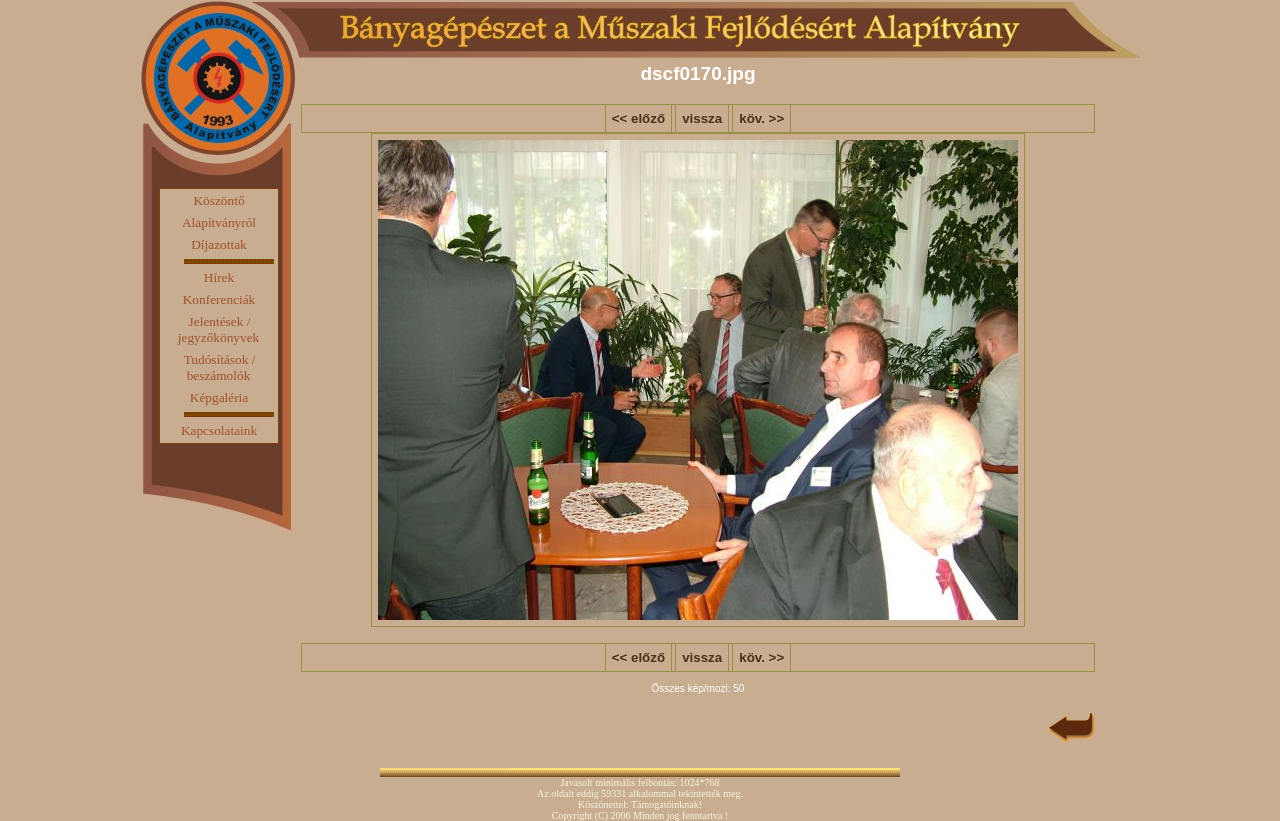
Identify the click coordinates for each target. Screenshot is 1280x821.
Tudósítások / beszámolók (220, 367)
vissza (702, 118)
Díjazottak (219, 244)
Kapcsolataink (219, 430)
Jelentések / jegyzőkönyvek (218, 329)
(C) (601, 815)
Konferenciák (219, 299)
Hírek (219, 277)
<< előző (638, 118)
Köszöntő (218, 200)
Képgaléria (219, 397)
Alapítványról (219, 222)
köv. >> (761, 118)
